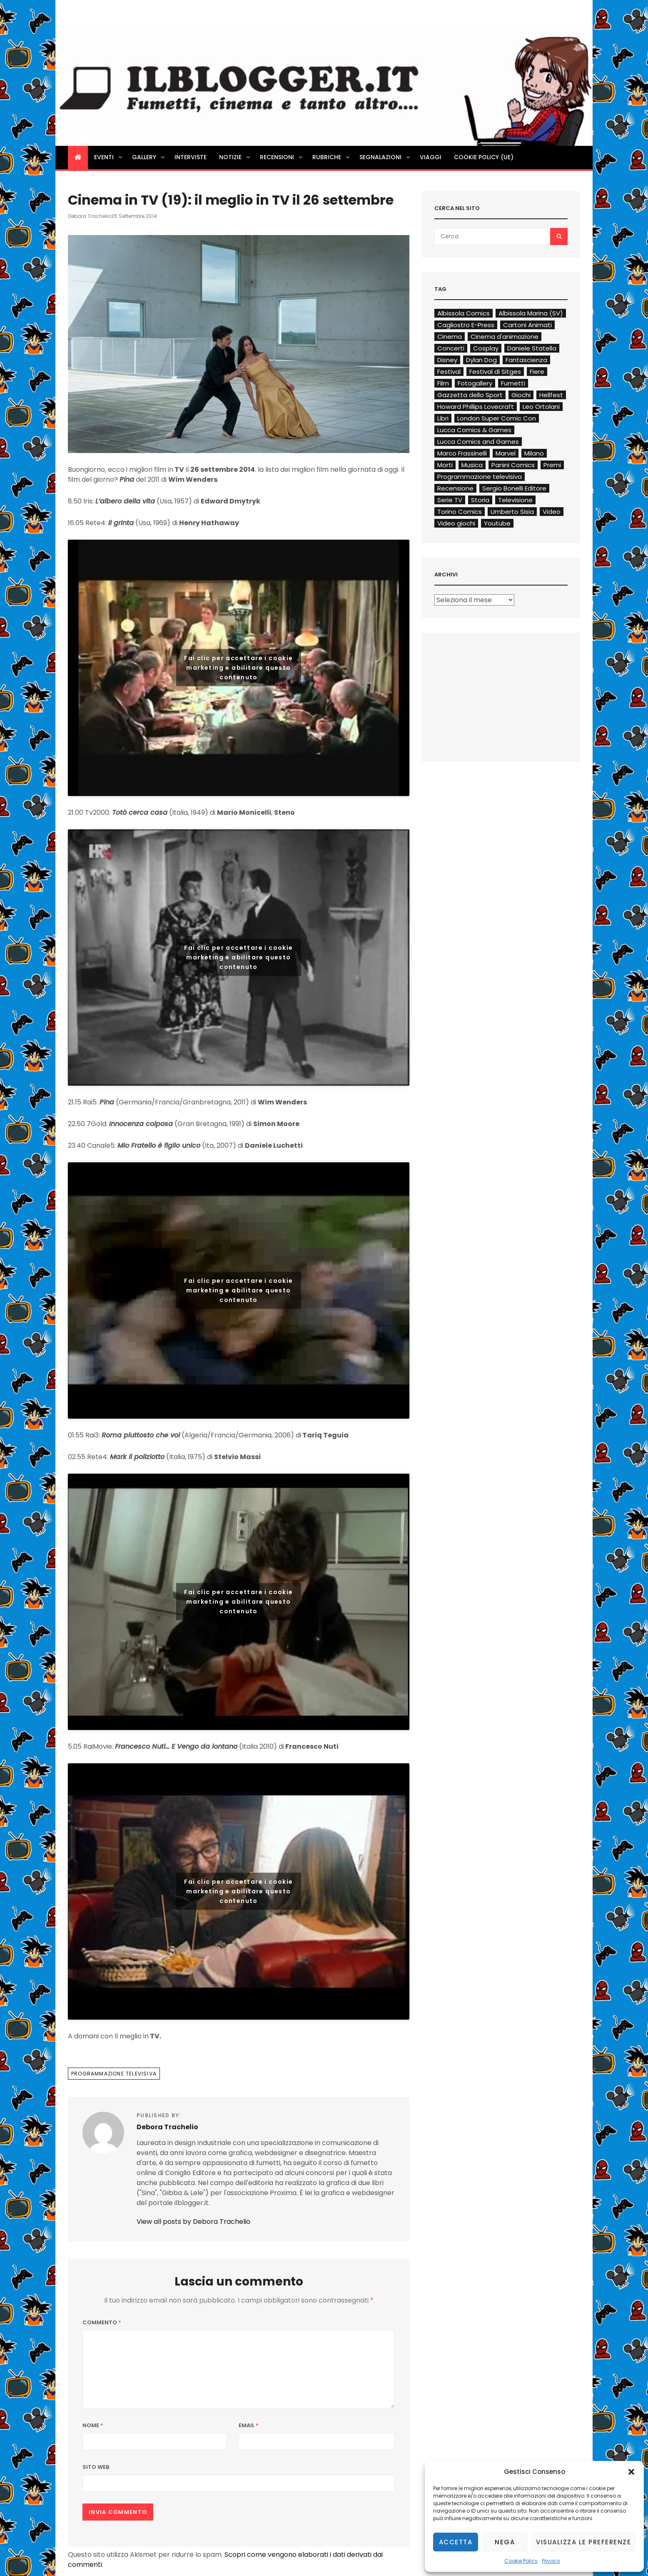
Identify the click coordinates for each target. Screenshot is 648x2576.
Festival (449, 371)
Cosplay (485, 348)
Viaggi (430, 157)
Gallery (149, 157)
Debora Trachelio (89, 216)
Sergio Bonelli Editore (514, 488)
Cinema (449, 336)
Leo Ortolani (541, 406)
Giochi (521, 395)
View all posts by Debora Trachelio (193, 2221)
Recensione (455, 488)
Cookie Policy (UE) (483, 157)
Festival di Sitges (495, 371)
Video (552, 511)
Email (249, 2425)
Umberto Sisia (512, 511)
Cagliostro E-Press (465, 324)
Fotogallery (475, 383)
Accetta (456, 2542)
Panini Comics (513, 465)
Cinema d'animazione (504, 336)
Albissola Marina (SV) (530, 313)
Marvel (506, 453)
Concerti (450, 348)
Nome (92, 2425)
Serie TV (449, 500)
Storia (480, 500)
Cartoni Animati (527, 324)
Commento (101, 2322)
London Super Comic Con (496, 418)
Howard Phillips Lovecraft (475, 406)
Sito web (95, 2467)
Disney (447, 359)
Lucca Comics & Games (474, 430)
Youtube (497, 523)
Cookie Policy (521, 2560)
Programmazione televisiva (114, 2073)
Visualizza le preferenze (583, 2542)
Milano (534, 453)
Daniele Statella (531, 348)
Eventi (108, 157)
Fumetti (513, 383)
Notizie (235, 157)
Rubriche (331, 157)
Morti (445, 465)
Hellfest (551, 395)
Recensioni (282, 157)
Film (443, 383)
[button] (631, 2472)
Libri (443, 418)
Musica (472, 465)
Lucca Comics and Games (478, 441)
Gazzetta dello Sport (470, 395)
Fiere (537, 371)
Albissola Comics (463, 313)
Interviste (190, 157)
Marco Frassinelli (462, 453)
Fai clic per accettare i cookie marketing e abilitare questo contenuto (238, 667)
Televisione (515, 500)
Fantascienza (526, 359)
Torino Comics (459, 511)
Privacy (551, 2560)
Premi (552, 465)
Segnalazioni (385, 157)
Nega (505, 2542)
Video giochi (456, 523)
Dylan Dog (481, 359)
